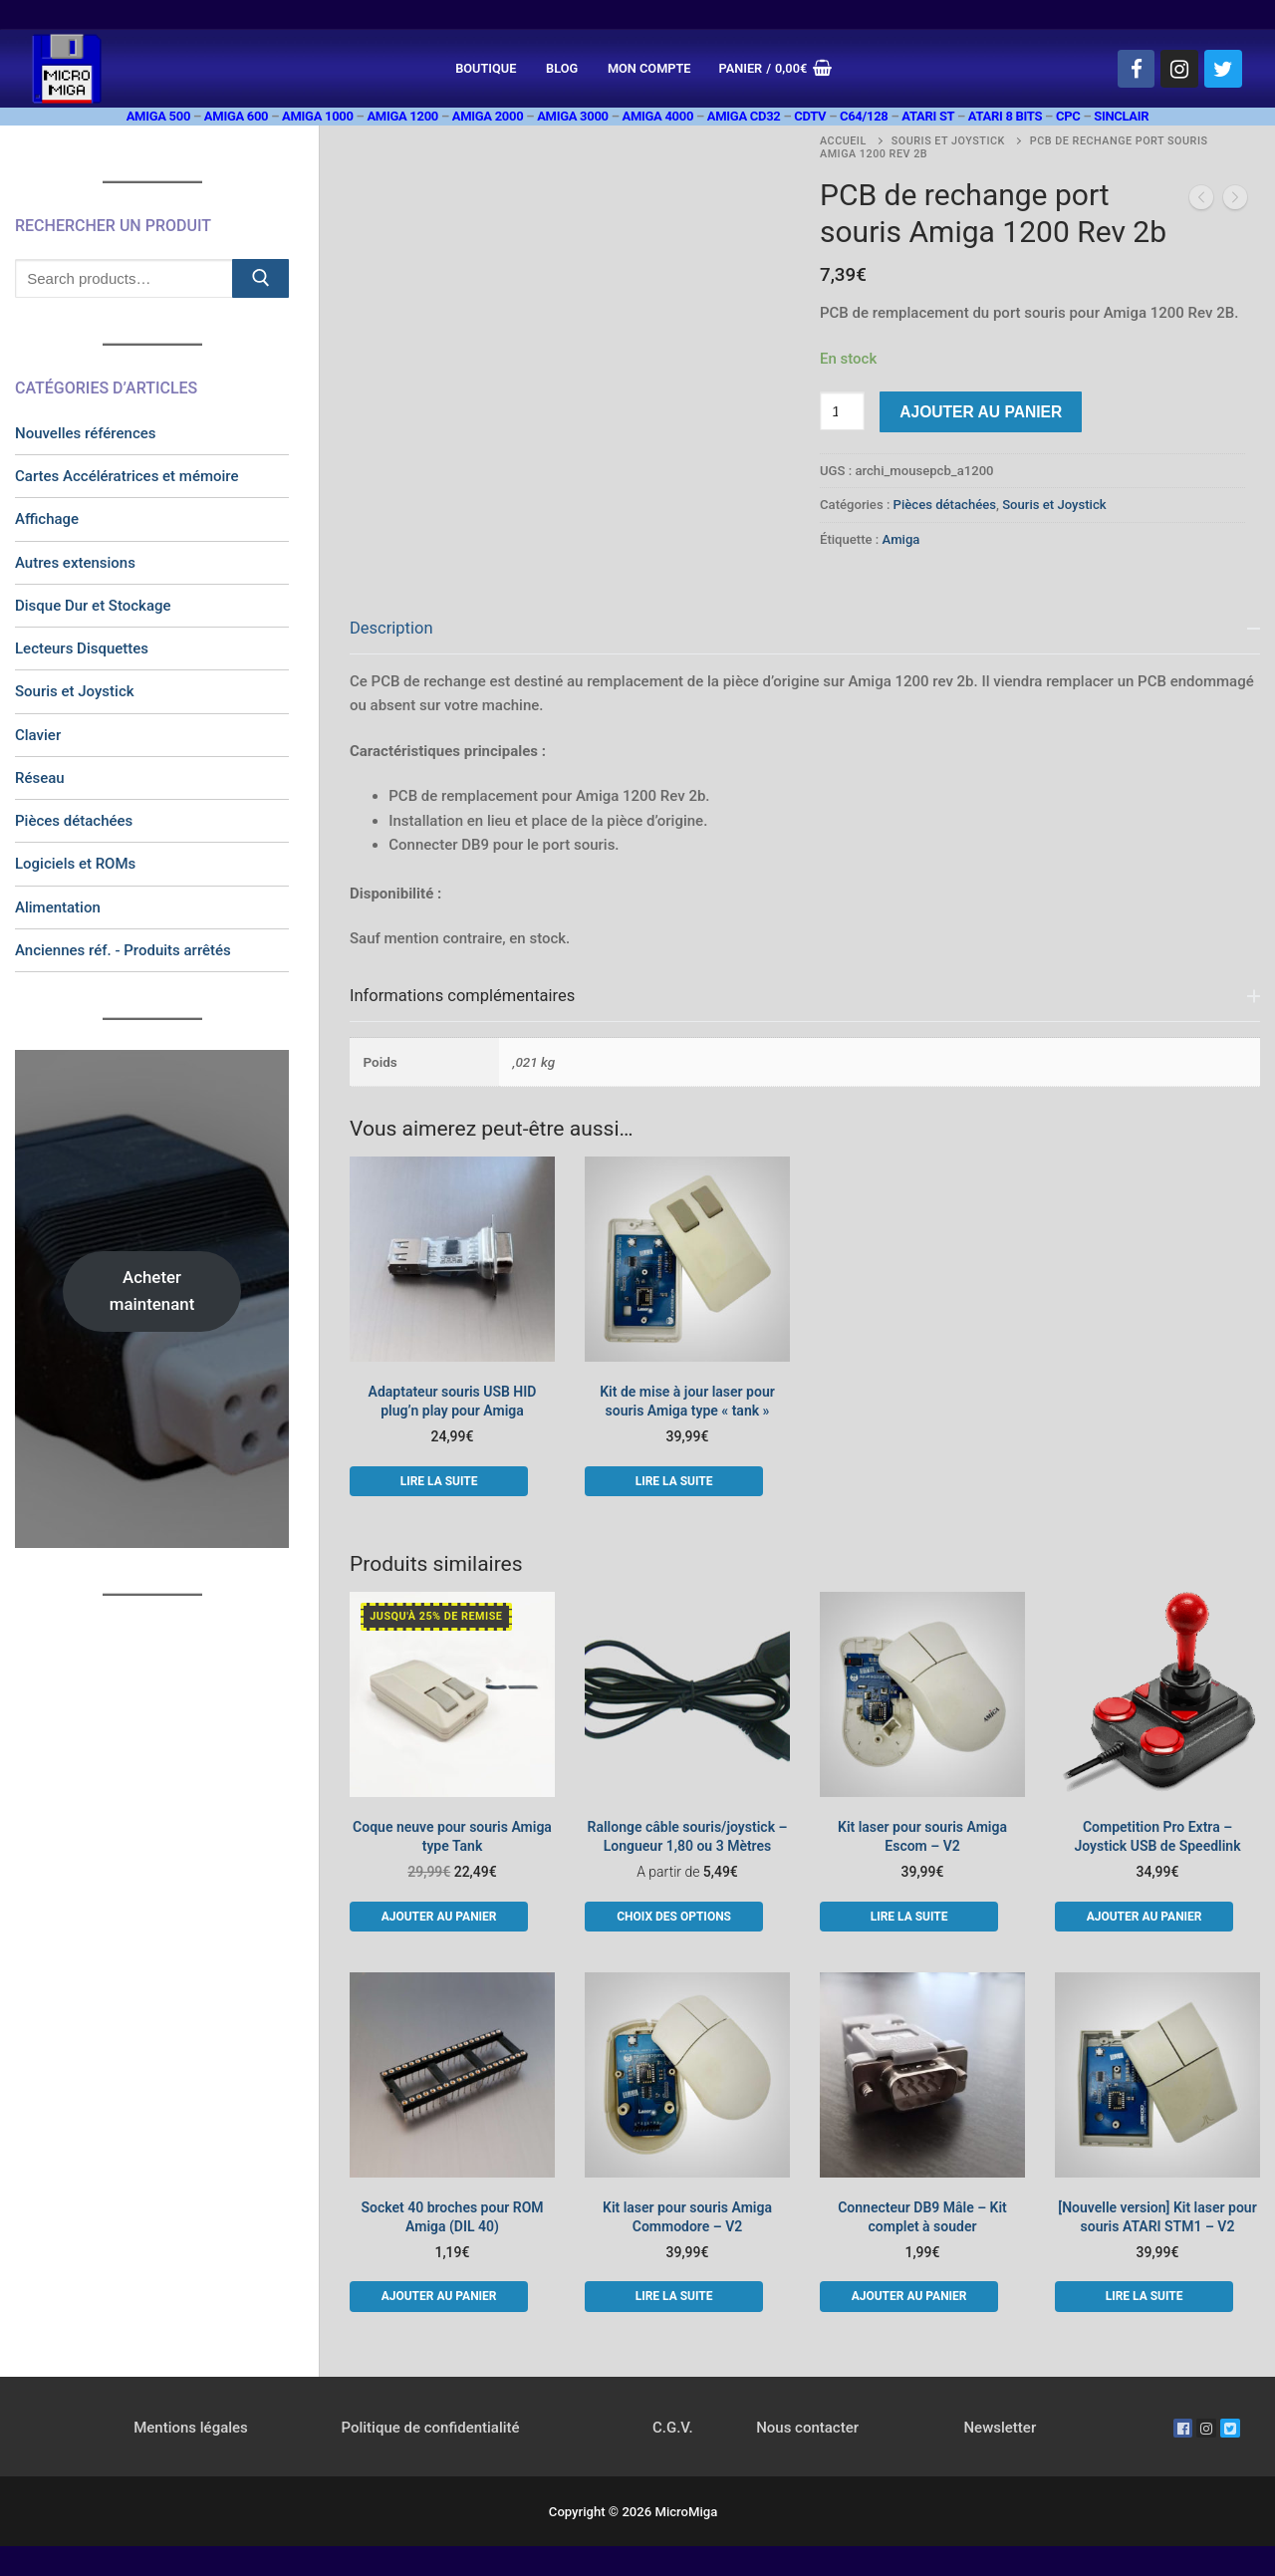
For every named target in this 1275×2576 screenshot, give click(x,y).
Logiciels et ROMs (75, 864)
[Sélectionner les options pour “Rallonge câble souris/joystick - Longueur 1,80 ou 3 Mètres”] (674, 1917)
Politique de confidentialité (430, 2428)
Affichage (47, 519)
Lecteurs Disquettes (81, 648)
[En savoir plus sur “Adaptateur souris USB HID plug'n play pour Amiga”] (439, 1481)
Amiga (901, 539)
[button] (439, 1917)
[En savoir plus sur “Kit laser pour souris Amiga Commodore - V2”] (674, 2296)
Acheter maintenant (152, 1290)
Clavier (38, 735)
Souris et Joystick (948, 140)
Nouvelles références (85, 433)
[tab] (805, 777)
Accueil (843, 140)
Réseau (40, 778)
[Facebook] (1136, 69)
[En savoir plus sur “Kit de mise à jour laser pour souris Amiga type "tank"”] (674, 1481)
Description (391, 628)
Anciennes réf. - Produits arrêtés (123, 950)
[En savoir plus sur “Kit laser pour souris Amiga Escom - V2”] (909, 1917)
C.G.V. (672, 2428)
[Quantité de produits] (842, 410)
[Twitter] (1223, 69)
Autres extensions (75, 563)
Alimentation (58, 907)
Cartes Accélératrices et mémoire (127, 476)
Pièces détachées (944, 504)
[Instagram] (1179, 69)
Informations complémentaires (462, 995)
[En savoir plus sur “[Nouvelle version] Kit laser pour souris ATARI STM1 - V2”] (1144, 2296)
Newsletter (999, 2428)
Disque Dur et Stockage (93, 606)
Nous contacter (807, 2428)
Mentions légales (190, 2428)
